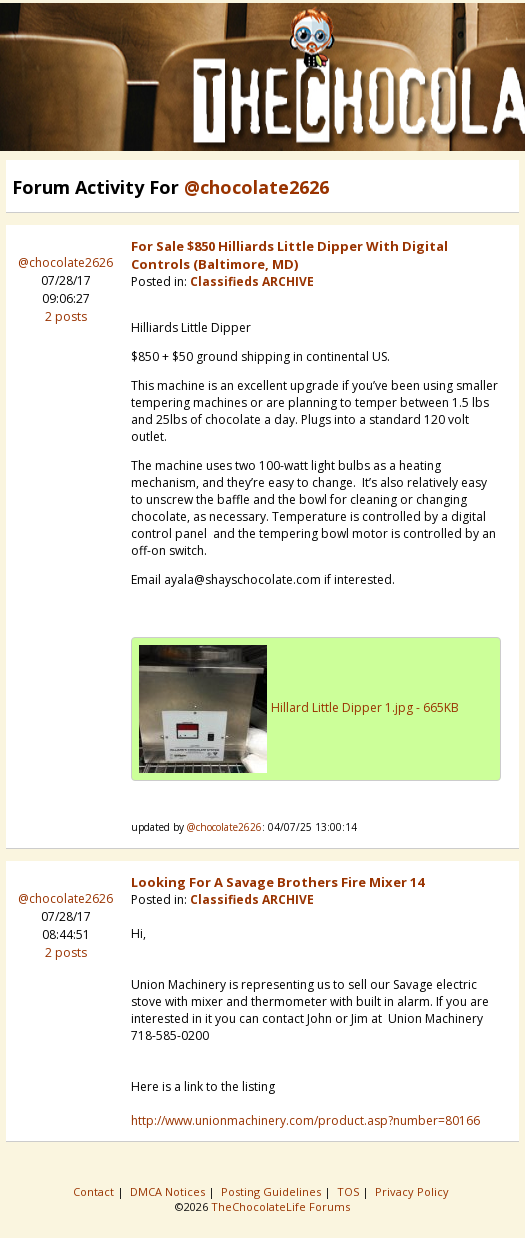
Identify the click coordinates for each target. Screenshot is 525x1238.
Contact (95, 1191)
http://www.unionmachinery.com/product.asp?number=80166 (305, 1120)
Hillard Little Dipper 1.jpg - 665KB (365, 707)
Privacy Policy (413, 1191)
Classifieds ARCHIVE (252, 281)
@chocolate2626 (65, 262)
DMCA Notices (169, 1191)
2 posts (66, 316)
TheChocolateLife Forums (280, 1206)
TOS (349, 1191)
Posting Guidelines (272, 1191)
